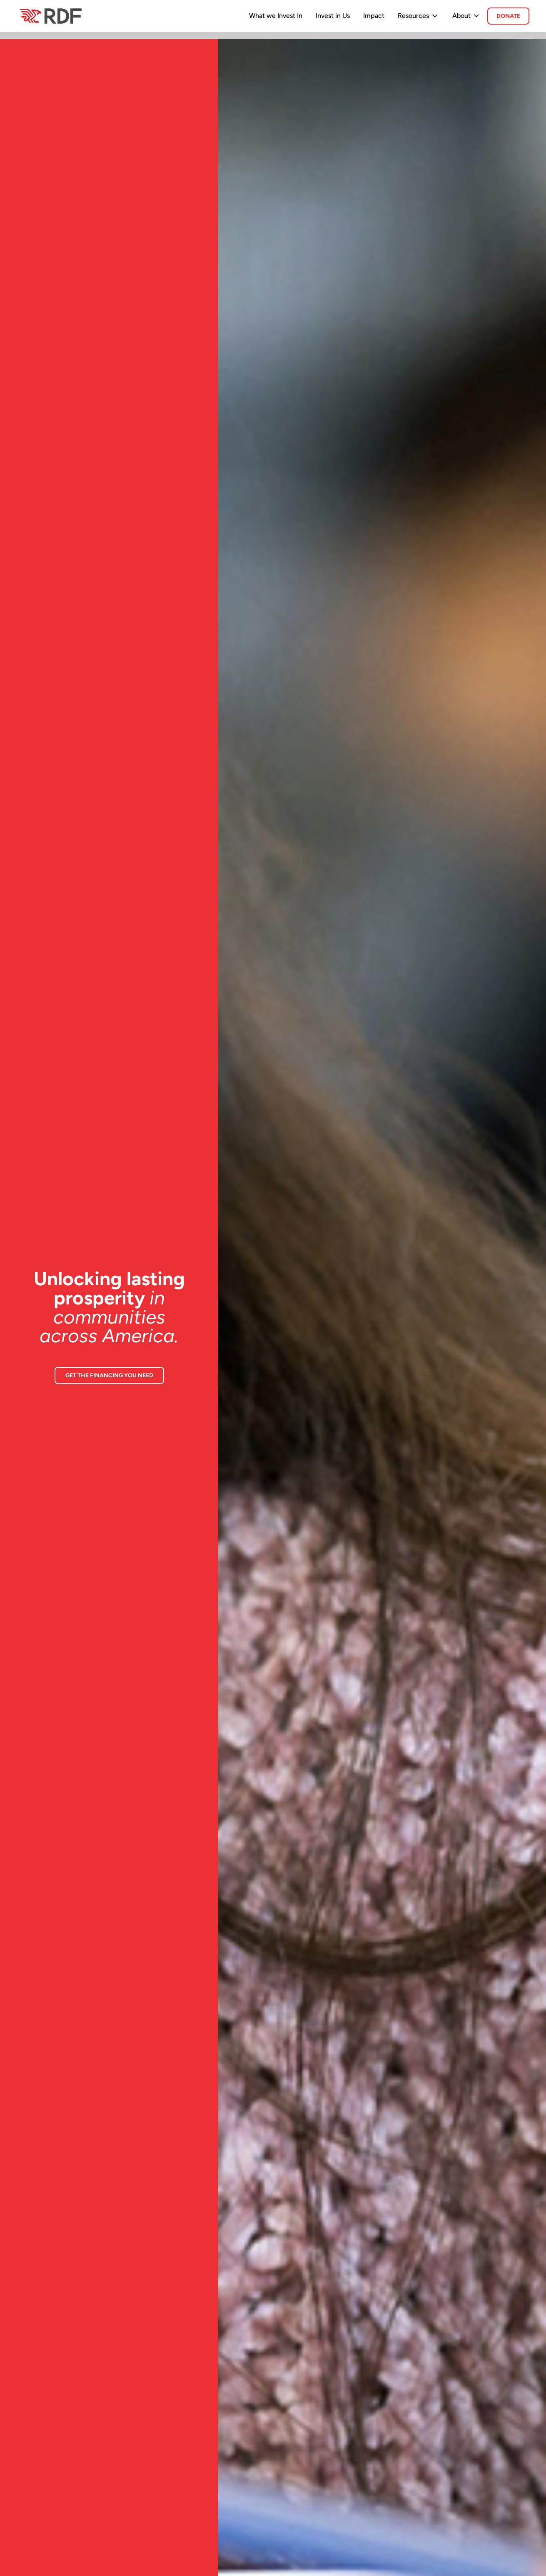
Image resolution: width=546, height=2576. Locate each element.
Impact (373, 16)
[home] (50, 16)
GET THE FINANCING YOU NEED (109, 1375)
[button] (418, 16)
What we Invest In (275, 16)
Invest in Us (333, 16)
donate (508, 16)
